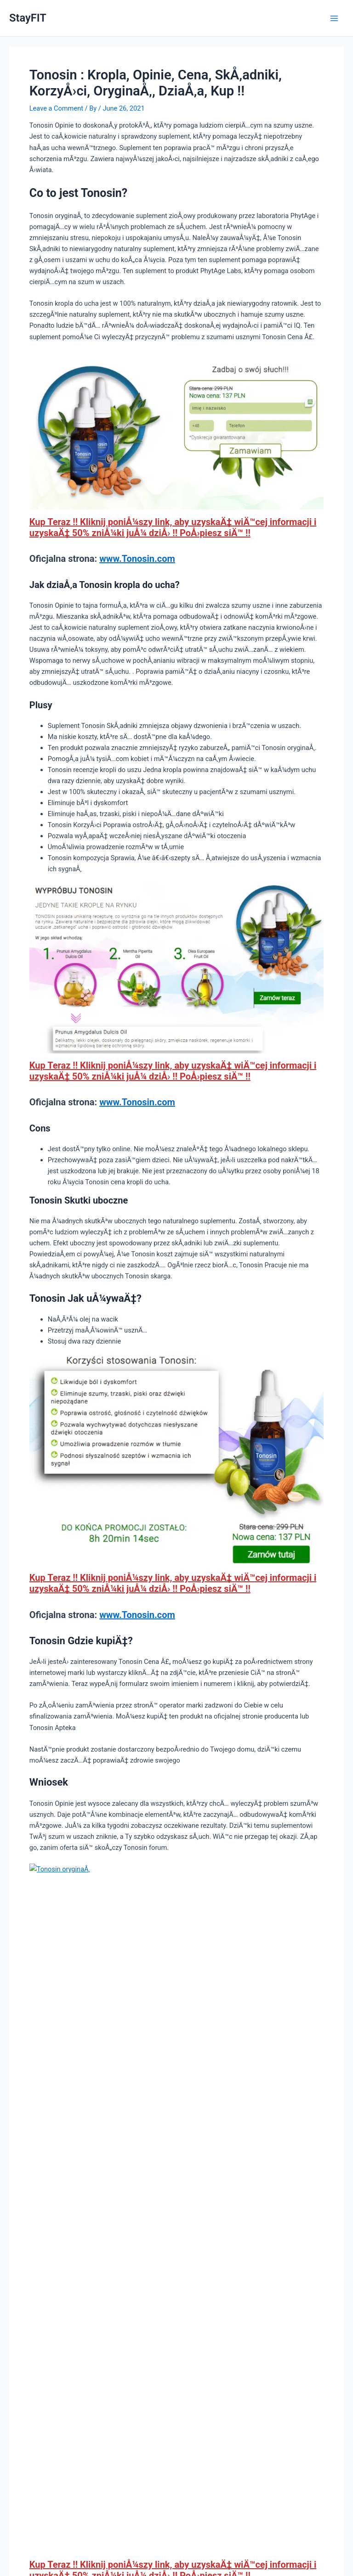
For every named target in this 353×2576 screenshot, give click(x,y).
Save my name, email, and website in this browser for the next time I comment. (152, 2438)
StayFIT (27, 17)
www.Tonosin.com (137, 558)
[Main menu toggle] (334, 18)
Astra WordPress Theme (235, 2535)
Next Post (324, 2212)
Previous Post (35, 2212)
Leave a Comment (56, 108)
